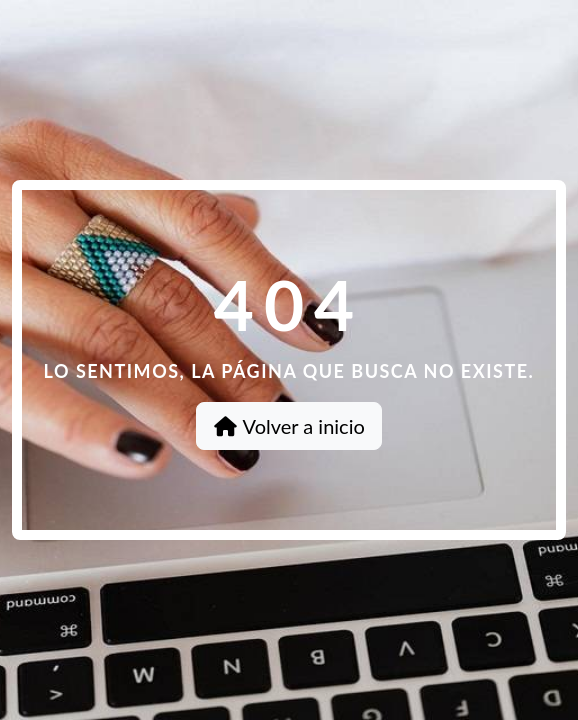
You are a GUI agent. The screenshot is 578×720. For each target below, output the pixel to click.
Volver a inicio (289, 426)
